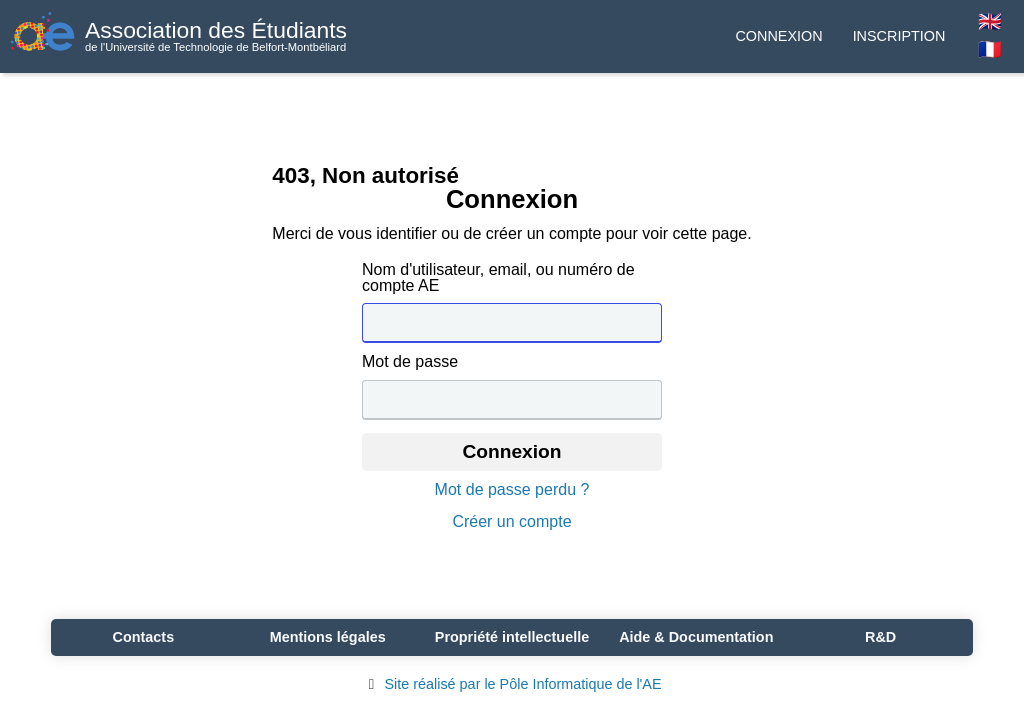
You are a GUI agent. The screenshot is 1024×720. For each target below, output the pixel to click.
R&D (880, 637)
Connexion (778, 36)
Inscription (899, 36)
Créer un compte (511, 522)
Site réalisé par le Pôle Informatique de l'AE (511, 684)
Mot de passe (410, 362)
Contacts (144, 637)
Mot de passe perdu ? (512, 490)
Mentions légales (328, 637)
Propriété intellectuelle (512, 637)
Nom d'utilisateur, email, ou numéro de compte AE (498, 278)
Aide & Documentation (696, 637)
